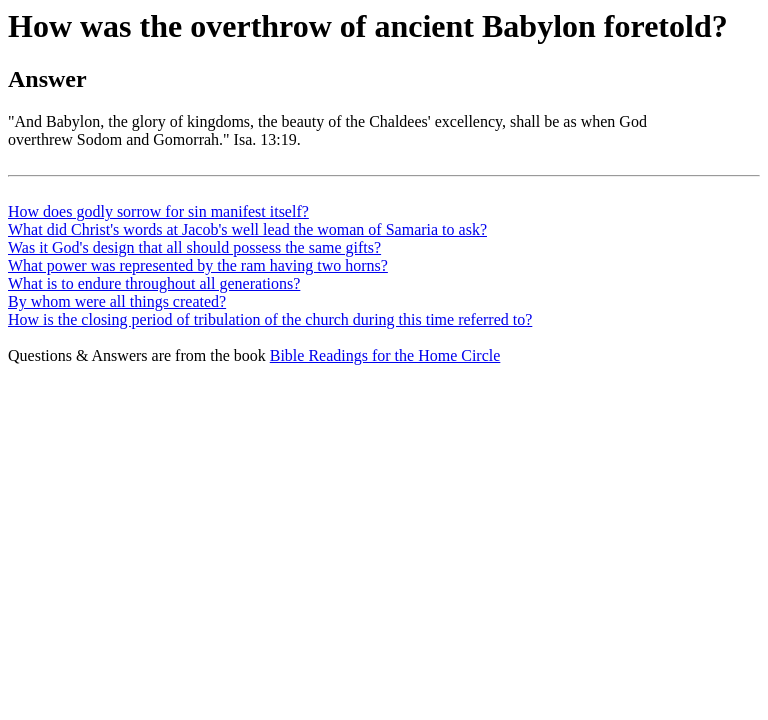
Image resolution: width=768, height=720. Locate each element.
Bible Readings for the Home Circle (385, 355)
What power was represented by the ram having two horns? (198, 265)
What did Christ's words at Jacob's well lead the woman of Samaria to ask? (247, 229)
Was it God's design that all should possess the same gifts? (194, 247)
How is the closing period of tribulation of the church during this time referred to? (270, 319)
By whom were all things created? (117, 301)
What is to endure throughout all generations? (154, 283)
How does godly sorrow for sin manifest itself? (158, 211)
